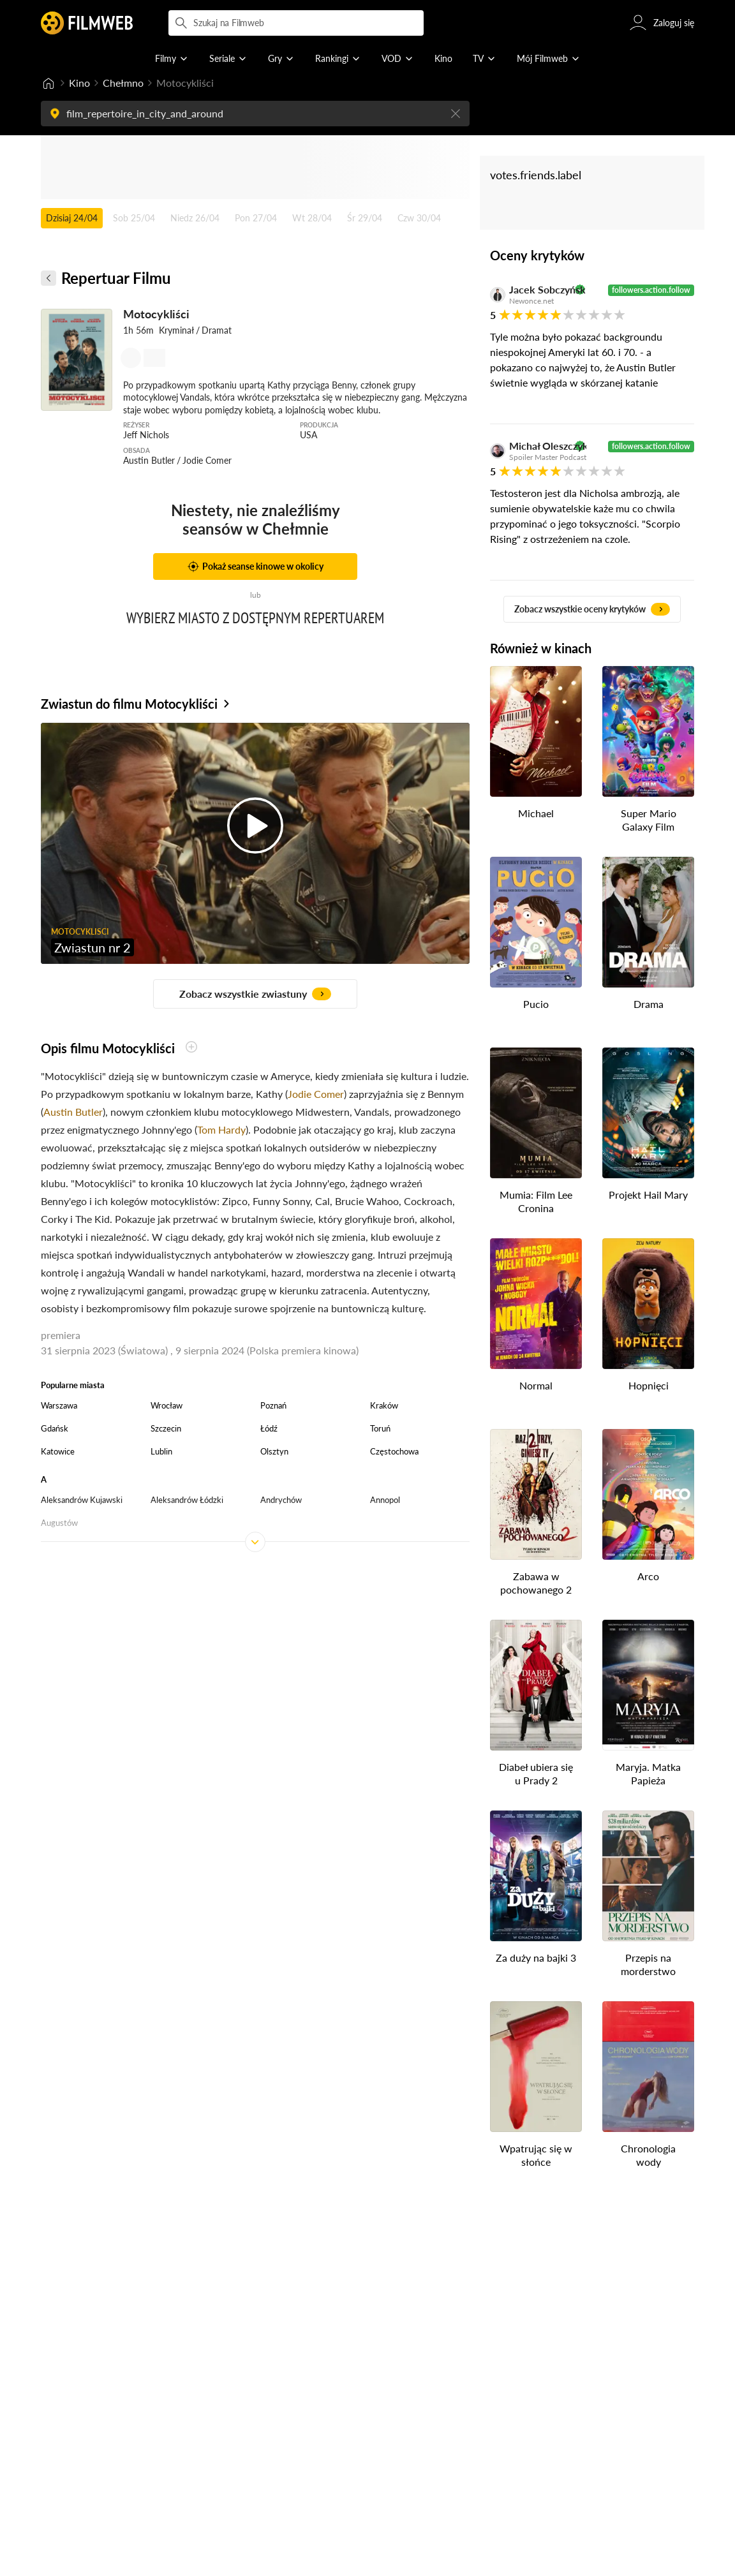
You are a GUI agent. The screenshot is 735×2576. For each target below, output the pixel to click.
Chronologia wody (648, 2155)
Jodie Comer (316, 1094)
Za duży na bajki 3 (536, 1957)
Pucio (536, 1004)
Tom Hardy (221, 1129)
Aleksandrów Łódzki (187, 1500)
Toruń (380, 1428)
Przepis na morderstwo (648, 1964)
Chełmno (123, 83)
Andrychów (281, 1500)
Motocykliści (156, 314)
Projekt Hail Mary (648, 1194)
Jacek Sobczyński (540, 290)
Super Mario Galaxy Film (648, 820)
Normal (536, 1385)
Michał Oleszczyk (540, 446)
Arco (648, 1576)
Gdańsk (54, 1428)
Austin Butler (73, 1112)
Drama (649, 1004)
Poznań (273, 1405)
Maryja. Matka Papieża (648, 1773)
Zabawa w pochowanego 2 (536, 1582)
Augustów (59, 1523)
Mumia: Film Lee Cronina (536, 1201)
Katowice (58, 1451)
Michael (536, 813)
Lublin (161, 1451)
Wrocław (166, 1405)
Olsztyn (274, 1451)
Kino (79, 83)
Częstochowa (394, 1451)
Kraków (384, 1405)
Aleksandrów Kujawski (81, 1500)
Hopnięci (648, 1385)
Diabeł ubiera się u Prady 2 (536, 1773)
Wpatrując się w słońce (536, 2155)
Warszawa (59, 1405)
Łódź (269, 1428)
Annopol (385, 1500)
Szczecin (166, 1428)
